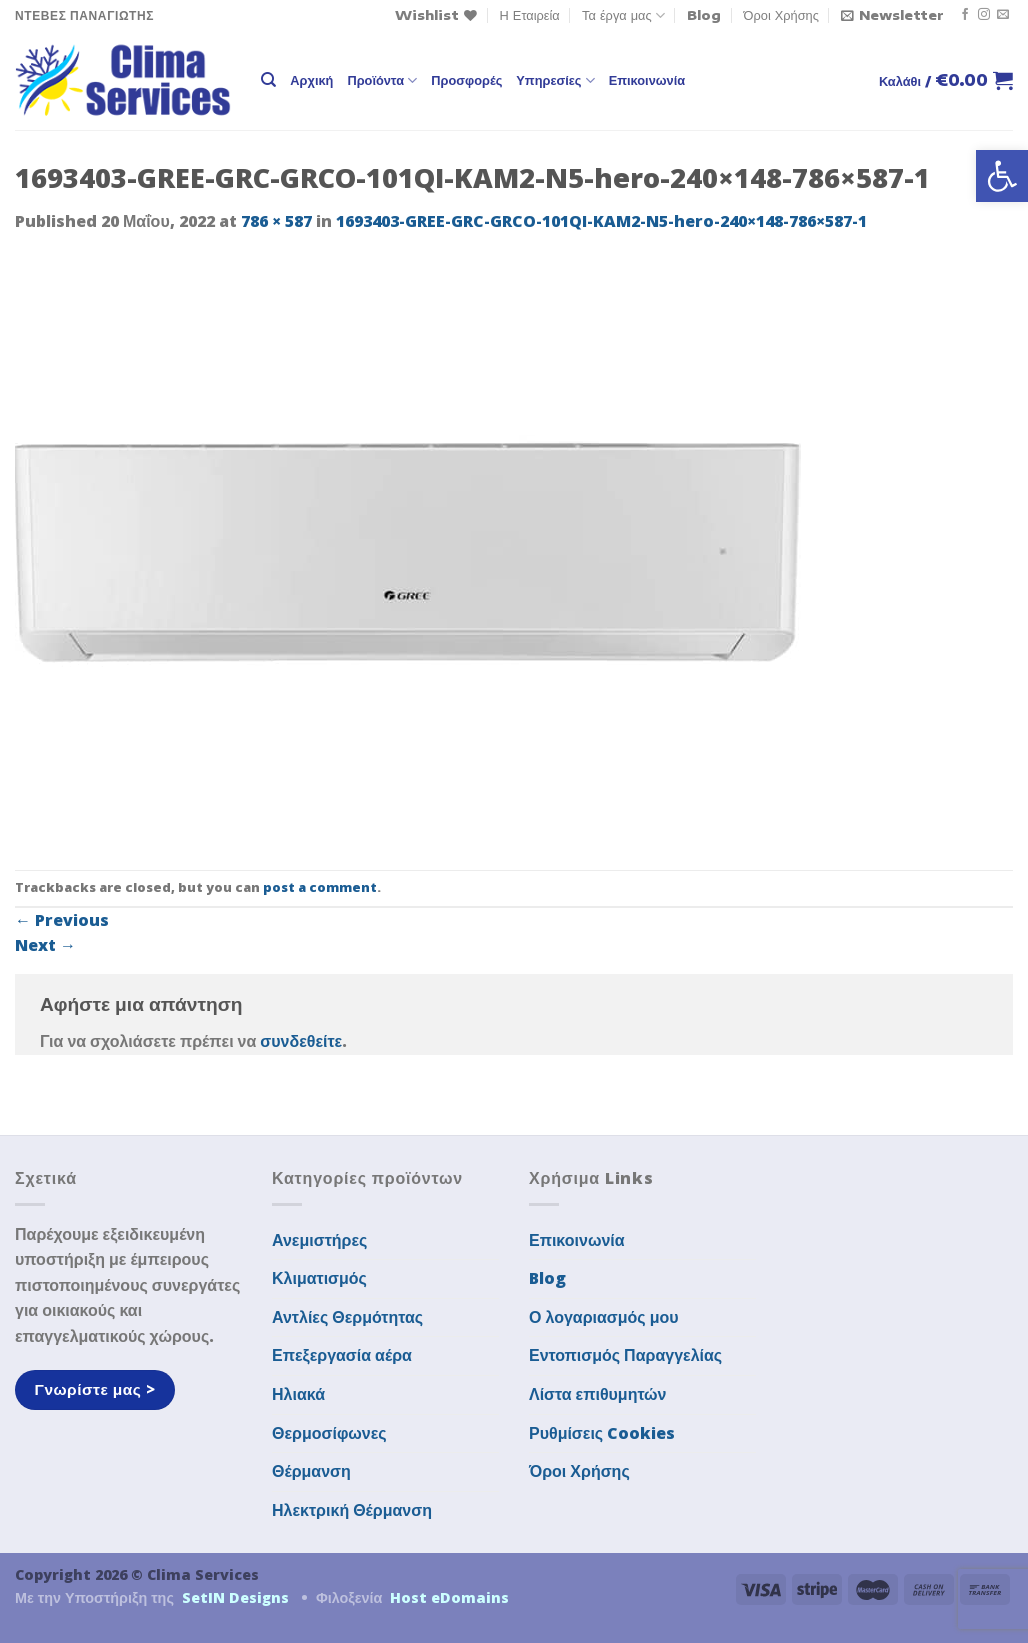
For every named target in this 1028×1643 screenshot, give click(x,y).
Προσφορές (466, 80)
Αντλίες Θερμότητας (347, 1317)
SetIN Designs (235, 1597)
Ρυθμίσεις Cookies (602, 1433)
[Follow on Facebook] (965, 15)
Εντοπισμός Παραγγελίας (625, 1355)
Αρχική (311, 80)
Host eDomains (449, 1597)
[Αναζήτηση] (268, 80)
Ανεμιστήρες (319, 1240)
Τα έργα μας (623, 15)
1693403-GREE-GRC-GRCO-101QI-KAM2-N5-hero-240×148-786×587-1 (601, 221)
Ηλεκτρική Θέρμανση (352, 1510)
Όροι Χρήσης (781, 15)
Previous (62, 920)
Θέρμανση (311, 1471)
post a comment (320, 887)
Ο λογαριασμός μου (604, 1317)
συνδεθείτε (301, 1041)
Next (45, 945)
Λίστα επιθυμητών (598, 1394)
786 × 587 (276, 221)
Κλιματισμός (319, 1278)
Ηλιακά (298, 1394)
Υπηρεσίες (555, 80)
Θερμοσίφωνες (329, 1433)
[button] (1002, 176)
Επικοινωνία (647, 80)
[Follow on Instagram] (984, 15)
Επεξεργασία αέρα (342, 1355)
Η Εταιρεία (530, 15)
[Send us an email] (1003, 15)
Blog (704, 15)
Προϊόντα (382, 80)
